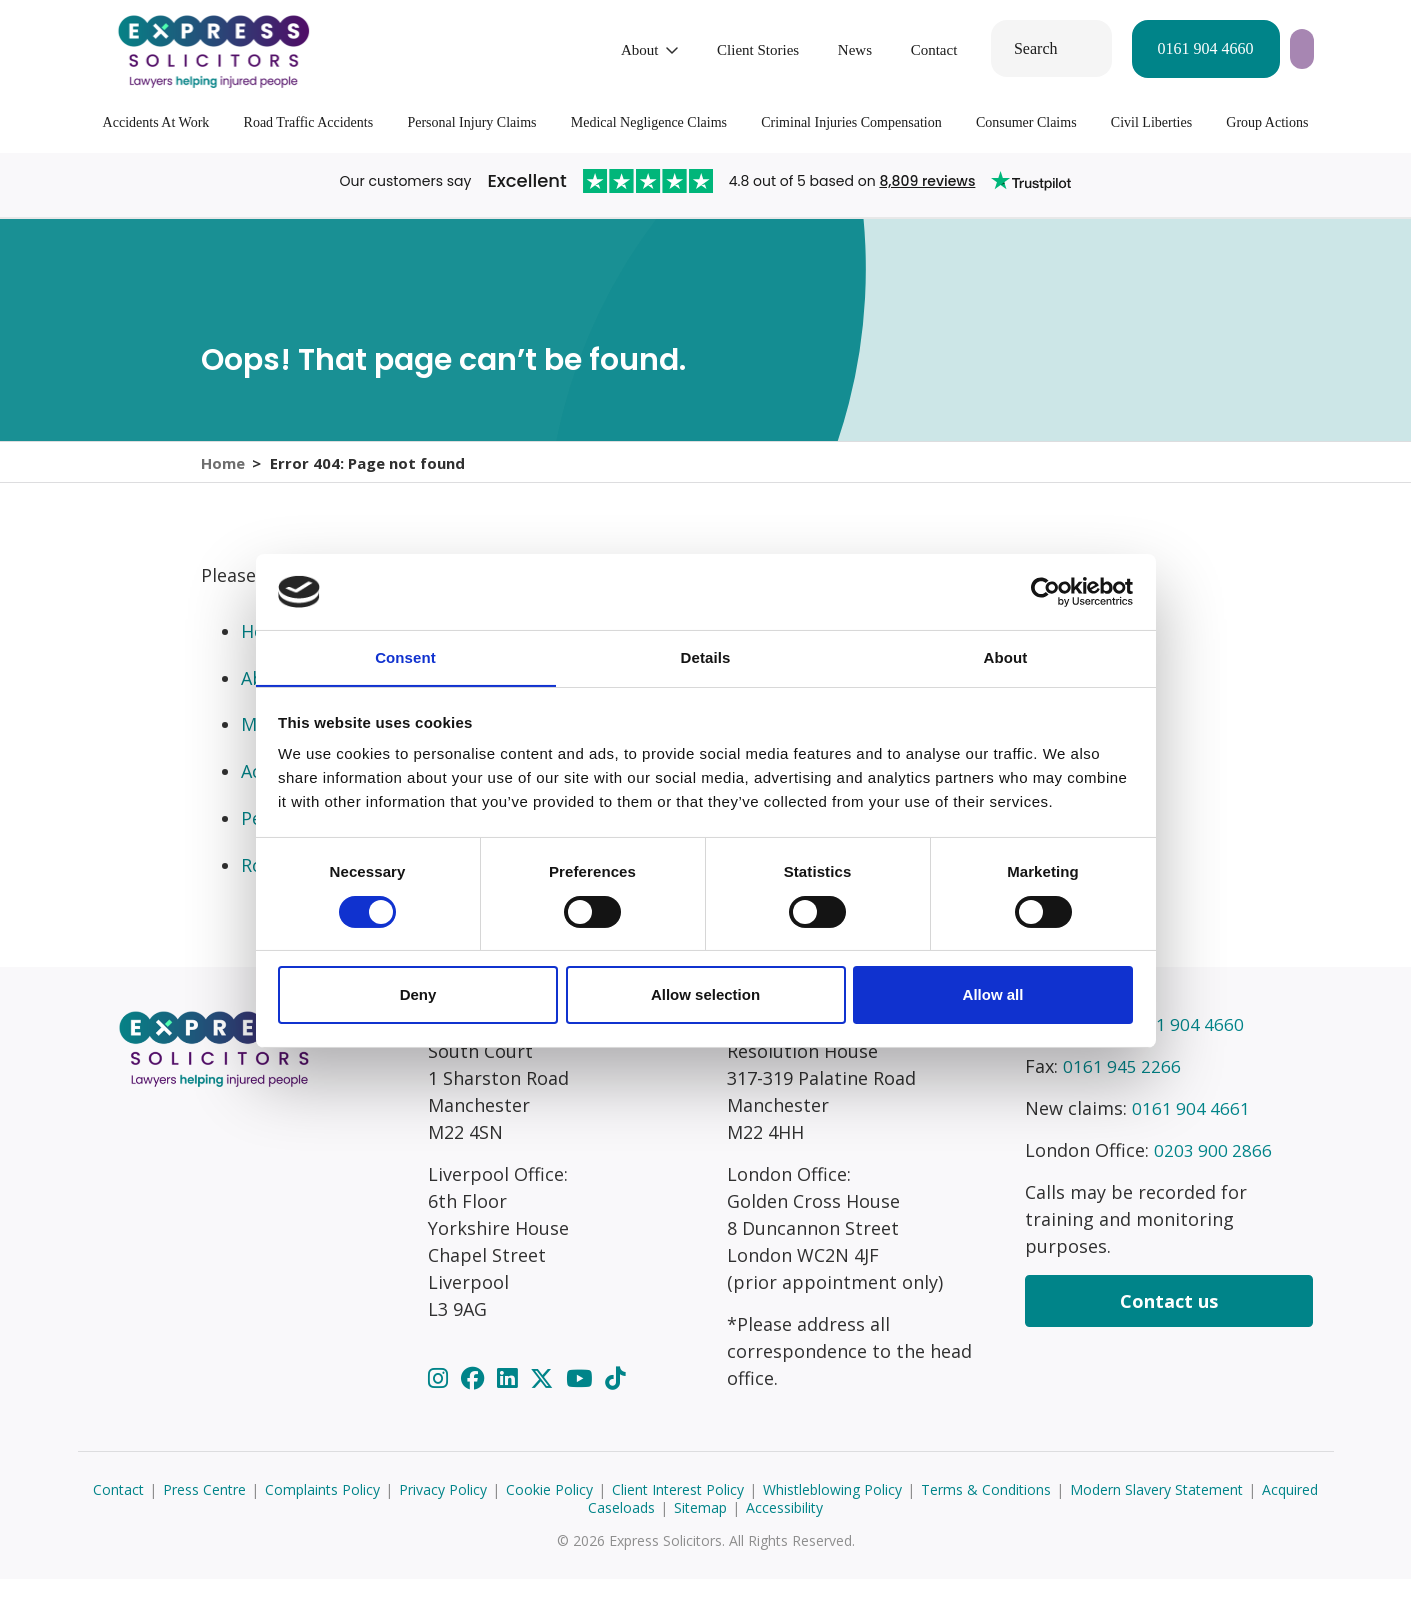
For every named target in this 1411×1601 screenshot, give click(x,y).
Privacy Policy (443, 1511)
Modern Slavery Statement (1156, 1511)
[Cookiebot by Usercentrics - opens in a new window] (1045, 591)
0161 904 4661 (1192, 1130)
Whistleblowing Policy (832, 1511)
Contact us (1169, 1323)
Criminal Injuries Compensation (851, 122)
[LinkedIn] (510, 1400)
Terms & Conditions (986, 1511)
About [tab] (1006, 657)
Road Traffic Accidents (309, 122)
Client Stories (617, 50)
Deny (418, 995)
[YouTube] (582, 1400)
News (714, 50)
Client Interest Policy (678, 1511)
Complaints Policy (322, 1511)
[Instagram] (441, 1400)
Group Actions (1267, 122)
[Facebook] (475, 1400)
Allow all (993, 995)
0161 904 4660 (1064, 48)
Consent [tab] (405, 657)
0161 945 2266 (1123, 1088)
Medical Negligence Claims (649, 122)
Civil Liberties (1151, 122)
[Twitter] (544, 1400)
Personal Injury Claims (471, 122)
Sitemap (700, 1529)
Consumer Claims (1026, 122)
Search (895, 48)
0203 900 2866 (1214, 1172)
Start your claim (1235, 48)
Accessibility (784, 1529)
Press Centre (204, 1511)
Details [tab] (706, 657)
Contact (793, 50)
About (499, 50)
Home (223, 473)
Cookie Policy (549, 1511)
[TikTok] (615, 1400)
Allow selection (705, 995)
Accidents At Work (156, 122)
